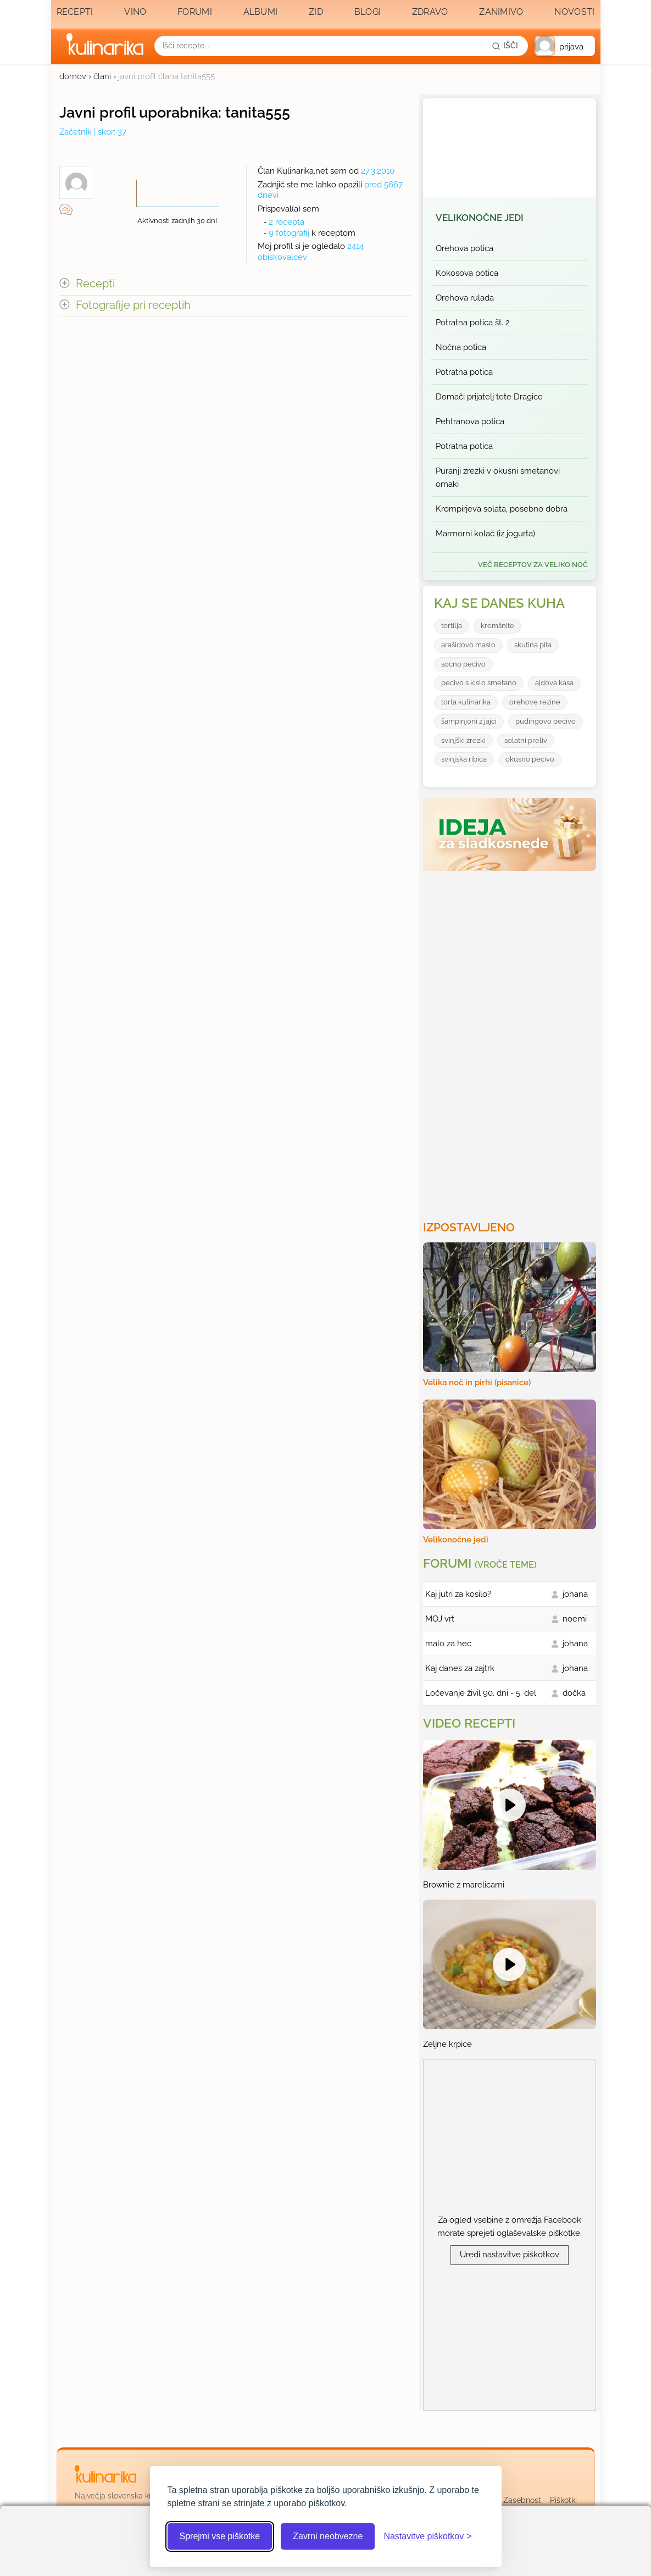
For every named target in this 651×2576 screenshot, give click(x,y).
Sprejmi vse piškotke (220, 2536)
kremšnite (497, 625)
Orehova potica (464, 248)
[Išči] (505, 45)
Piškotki (563, 2500)
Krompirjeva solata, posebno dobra (501, 509)
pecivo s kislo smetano (478, 683)
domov (72, 76)
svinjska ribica (464, 759)
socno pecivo (463, 664)
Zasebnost (522, 2500)
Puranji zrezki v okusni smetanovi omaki (498, 477)
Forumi (194, 12)
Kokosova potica (467, 273)
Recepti (75, 12)
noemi (575, 1619)
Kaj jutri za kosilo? (458, 1594)
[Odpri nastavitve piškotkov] (427, 2536)
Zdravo (430, 12)
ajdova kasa (554, 683)
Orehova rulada (465, 298)
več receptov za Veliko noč (533, 564)
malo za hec (448, 1643)
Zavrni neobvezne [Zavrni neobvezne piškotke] (328, 2536)
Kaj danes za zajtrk (459, 1668)
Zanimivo (501, 12)
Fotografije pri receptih (133, 305)
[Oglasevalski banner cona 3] (511, 1041)
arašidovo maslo (468, 645)
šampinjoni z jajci (469, 721)
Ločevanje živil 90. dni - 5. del (480, 1693)
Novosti (574, 12)
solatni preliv (525, 740)
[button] (565, 46)
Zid (316, 12)
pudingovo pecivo (545, 721)
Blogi (367, 12)
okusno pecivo (529, 759)
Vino (135, 12)
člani (102, 76)
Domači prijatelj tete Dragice (489, 397)
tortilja (451, 625)
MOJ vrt (439, 1619)
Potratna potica (464, 372)
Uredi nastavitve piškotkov (509, 2254)
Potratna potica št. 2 (473, 322)
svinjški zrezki (463, 740)
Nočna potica (461, 347)
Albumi (260, 12)
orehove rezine (534, 702)
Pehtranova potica (470, 421)
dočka (574, 1693)
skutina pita (533, 645)
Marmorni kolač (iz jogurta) (485, 533)
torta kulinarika (466, 702)
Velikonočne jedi (480, 217)
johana (575, 1594)
